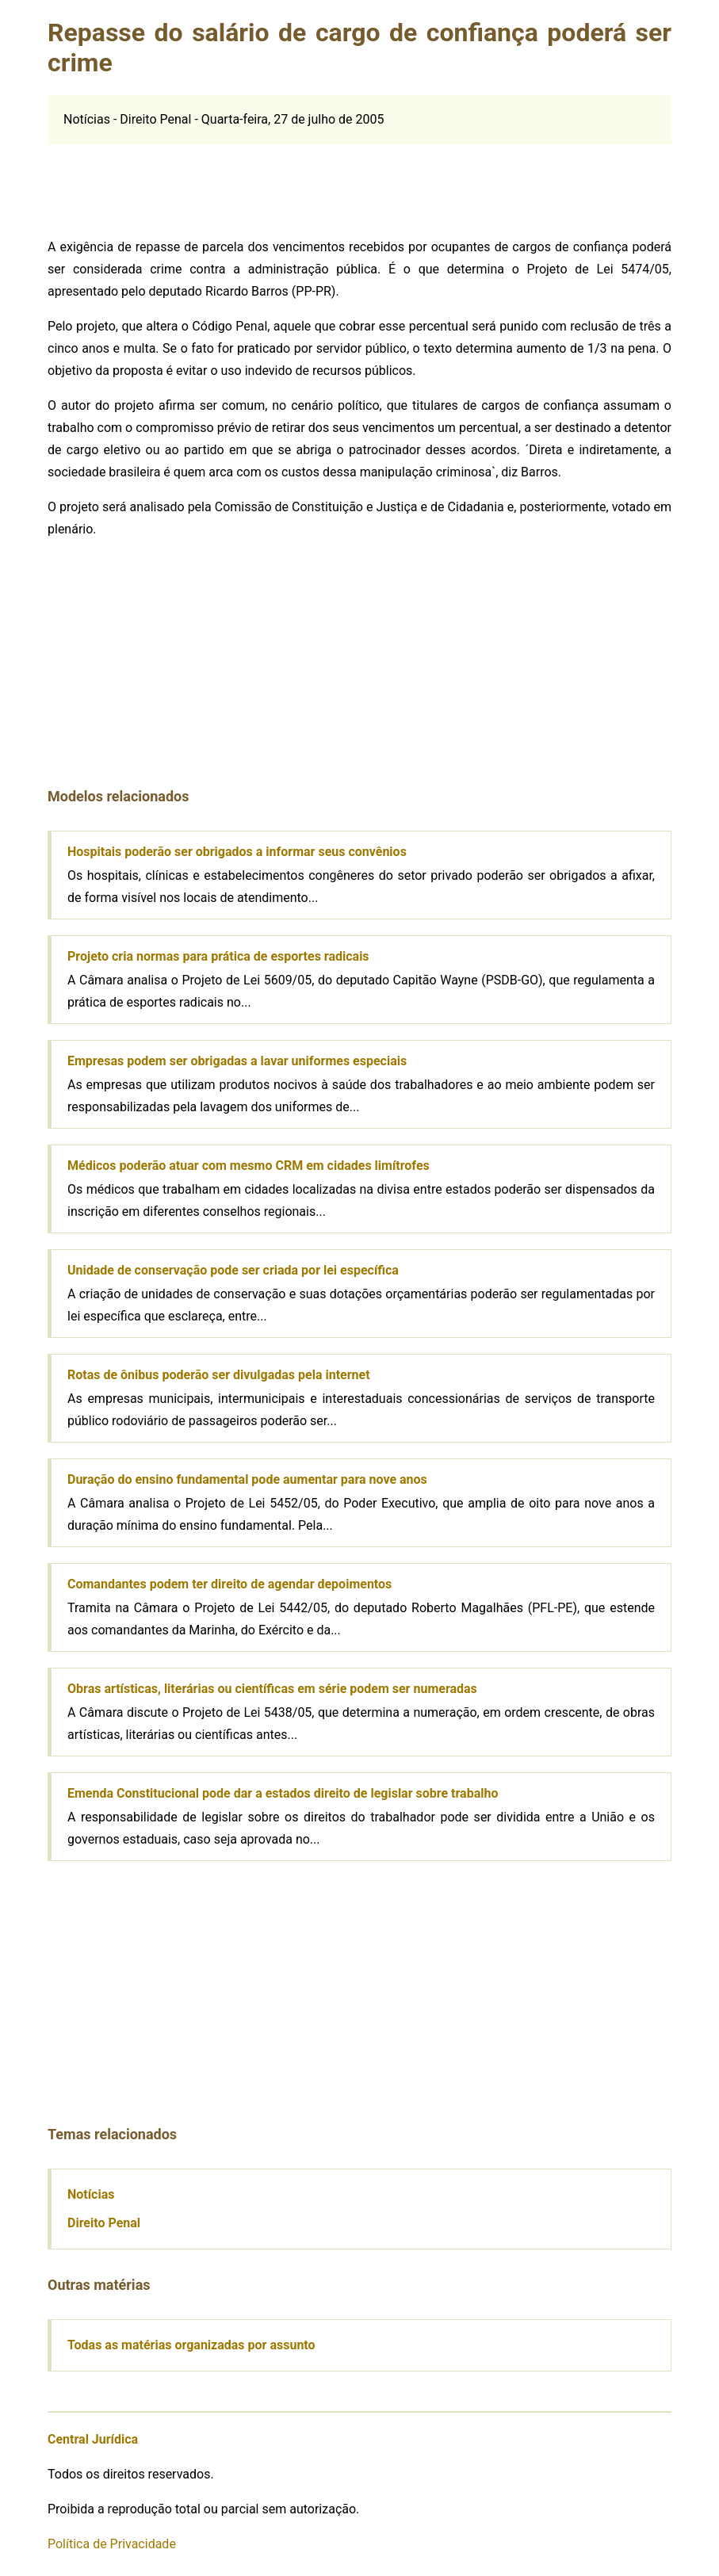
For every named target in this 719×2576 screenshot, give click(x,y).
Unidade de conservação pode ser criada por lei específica (233, 1270)
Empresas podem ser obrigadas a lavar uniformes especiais (237, 1060)
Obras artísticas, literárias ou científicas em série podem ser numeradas (272, 1688)
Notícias (90, 2194)
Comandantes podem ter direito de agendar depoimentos (229, 1584)
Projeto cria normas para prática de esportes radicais (218, 956)
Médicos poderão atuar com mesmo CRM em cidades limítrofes (248, 1165)
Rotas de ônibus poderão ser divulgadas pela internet (218, 1374)
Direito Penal (103, 2222)
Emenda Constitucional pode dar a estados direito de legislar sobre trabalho (282, 1793)
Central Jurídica (93, 2439)
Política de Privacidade (112, 2543)
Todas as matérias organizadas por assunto (191, 2344)
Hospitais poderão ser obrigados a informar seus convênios (237, 851)
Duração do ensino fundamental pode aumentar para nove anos (247, 1479)
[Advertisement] (359, 180)
